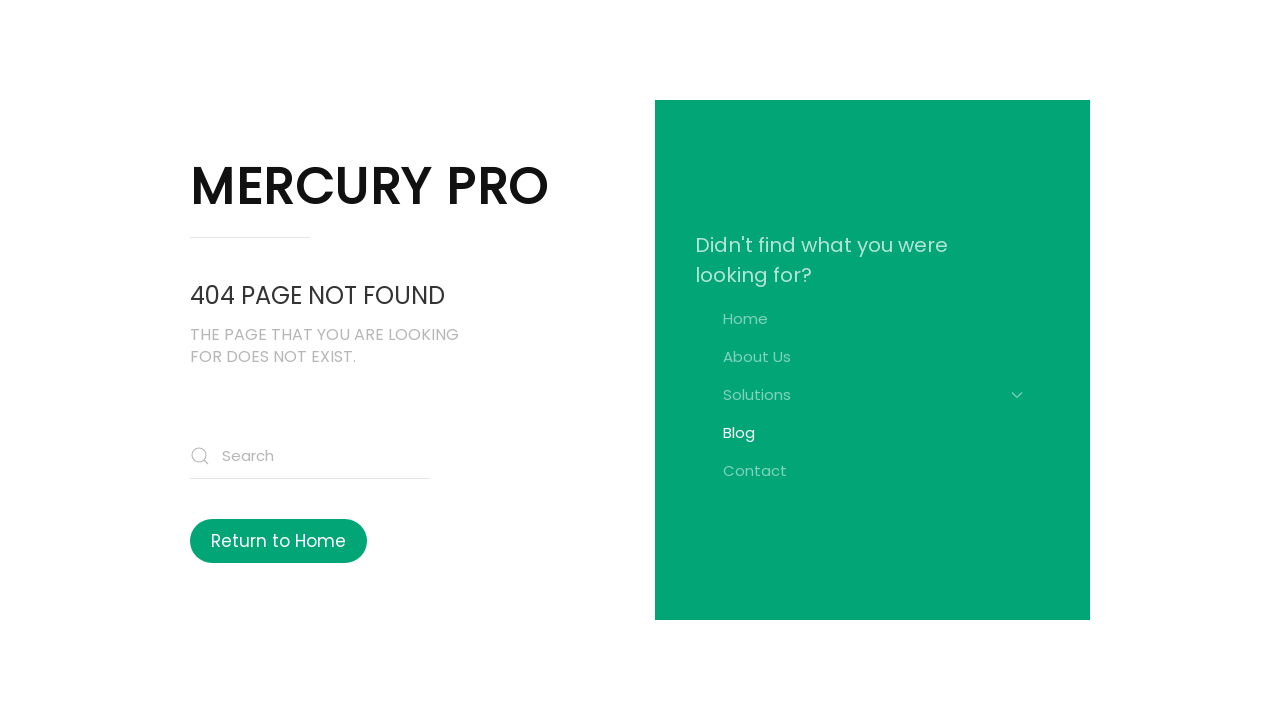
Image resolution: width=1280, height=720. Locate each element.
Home (745, 318)
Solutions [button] (873, 394)
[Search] (310, 456)
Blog (739, 432)
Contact (755, 470)
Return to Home (278, 541)
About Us (757, 356)
